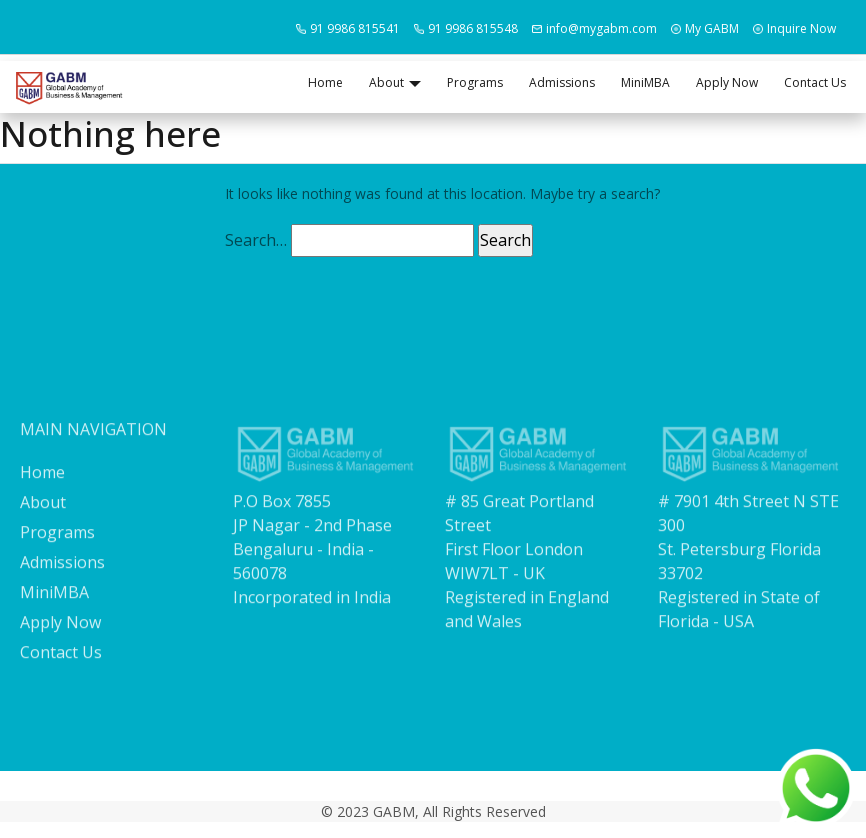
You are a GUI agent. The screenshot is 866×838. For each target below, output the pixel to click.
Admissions (562, 82)
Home (325, 82)
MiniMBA (645, 82)
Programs (475, 82)
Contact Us (815, 82)
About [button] (386, 82)
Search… (256, 240)
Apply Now (727, 82)
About (43, 516)
